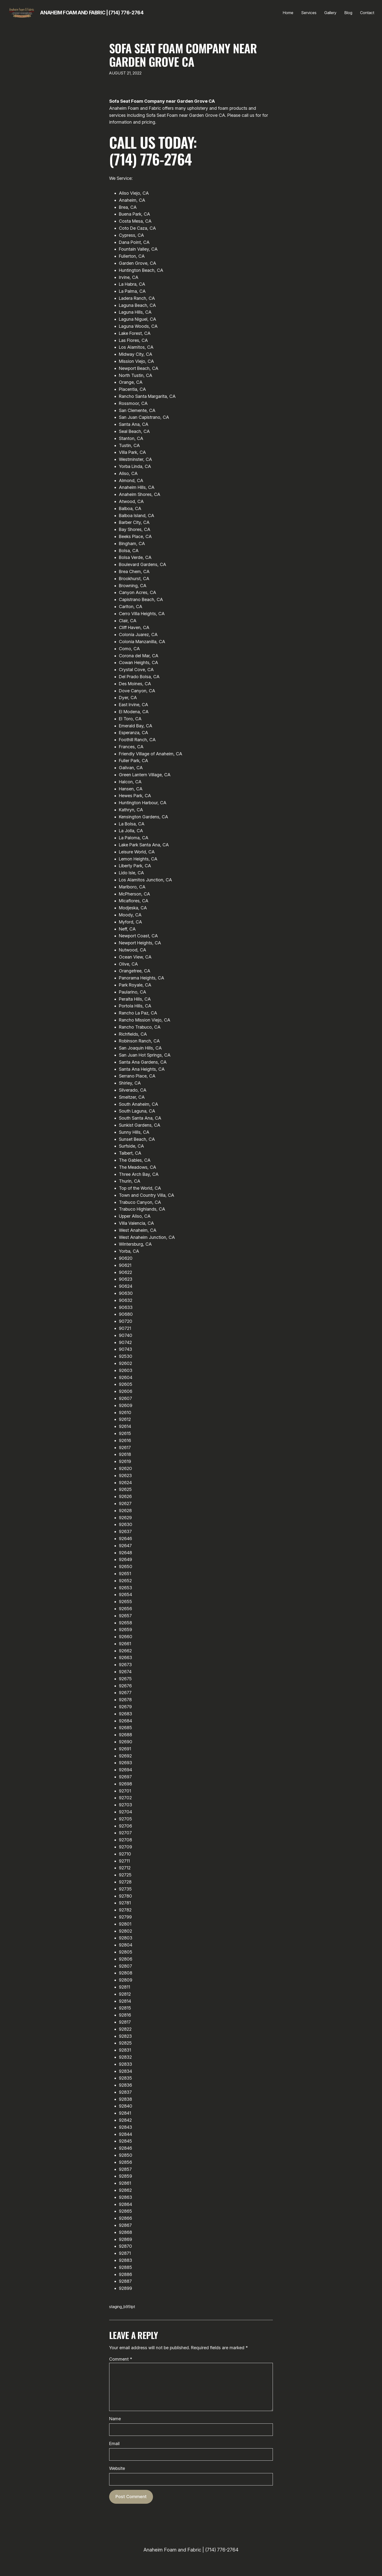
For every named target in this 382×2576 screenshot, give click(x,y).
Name (115, 2418)
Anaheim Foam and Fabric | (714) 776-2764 (91, 13)
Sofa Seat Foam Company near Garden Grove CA (183, 54)
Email (114, 2443)
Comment (120, 2359)
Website (117, 2468)
